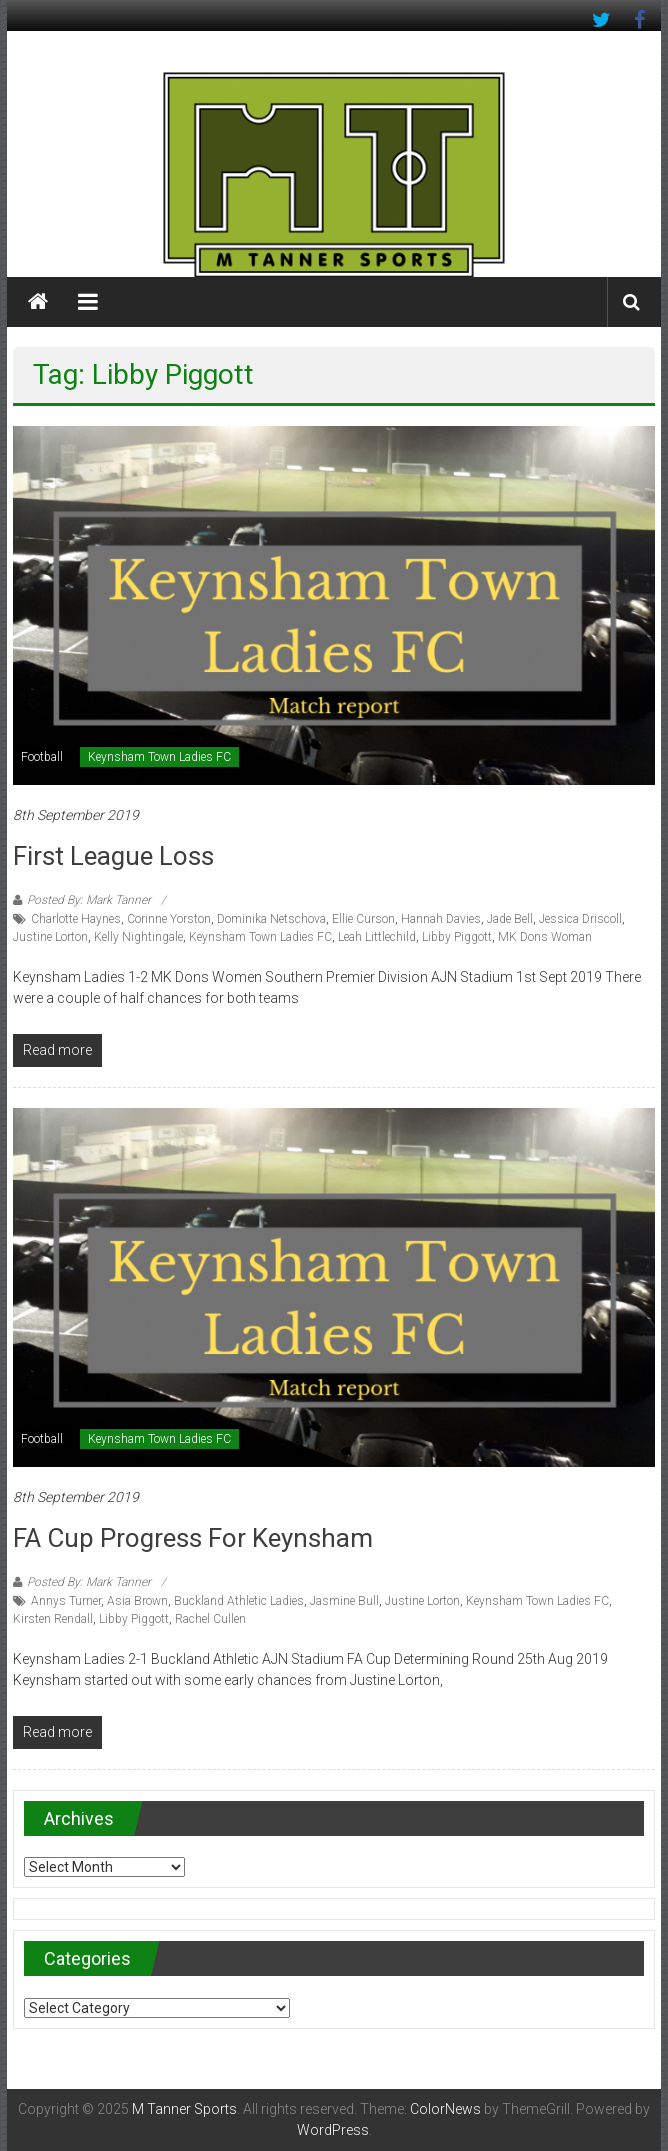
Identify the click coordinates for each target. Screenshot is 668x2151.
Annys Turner (66, 1601)
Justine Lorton (50, 937)
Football (42, 757)
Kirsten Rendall (53, 1619)
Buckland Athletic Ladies (239, 1601)
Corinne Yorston (169, 919)
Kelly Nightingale (138, 937)
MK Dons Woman (545, 937)
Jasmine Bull (344, 1601)
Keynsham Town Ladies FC (159, 757)
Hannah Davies (441, 919)
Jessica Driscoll (580, 919)
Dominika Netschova (271, 919)
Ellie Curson (363, 919)
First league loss (113, 856)
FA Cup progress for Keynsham (193, 1538)
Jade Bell (510, 919)
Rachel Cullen (210, 1619)
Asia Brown (137, 1601)
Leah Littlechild (377, 937)
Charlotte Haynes (76, 919)
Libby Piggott (457, 937)
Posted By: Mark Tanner (89, 900)
